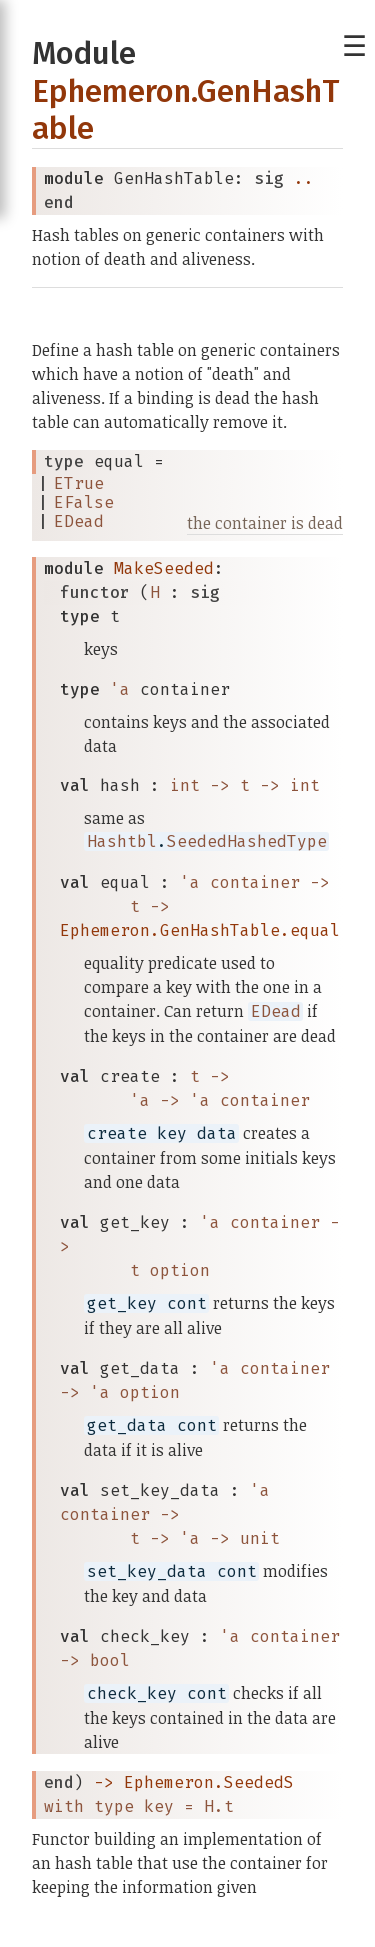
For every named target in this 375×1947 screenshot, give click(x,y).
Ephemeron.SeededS (209, 1782)
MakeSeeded (164, 568)
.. (304, 178)
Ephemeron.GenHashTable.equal (200, 930)
